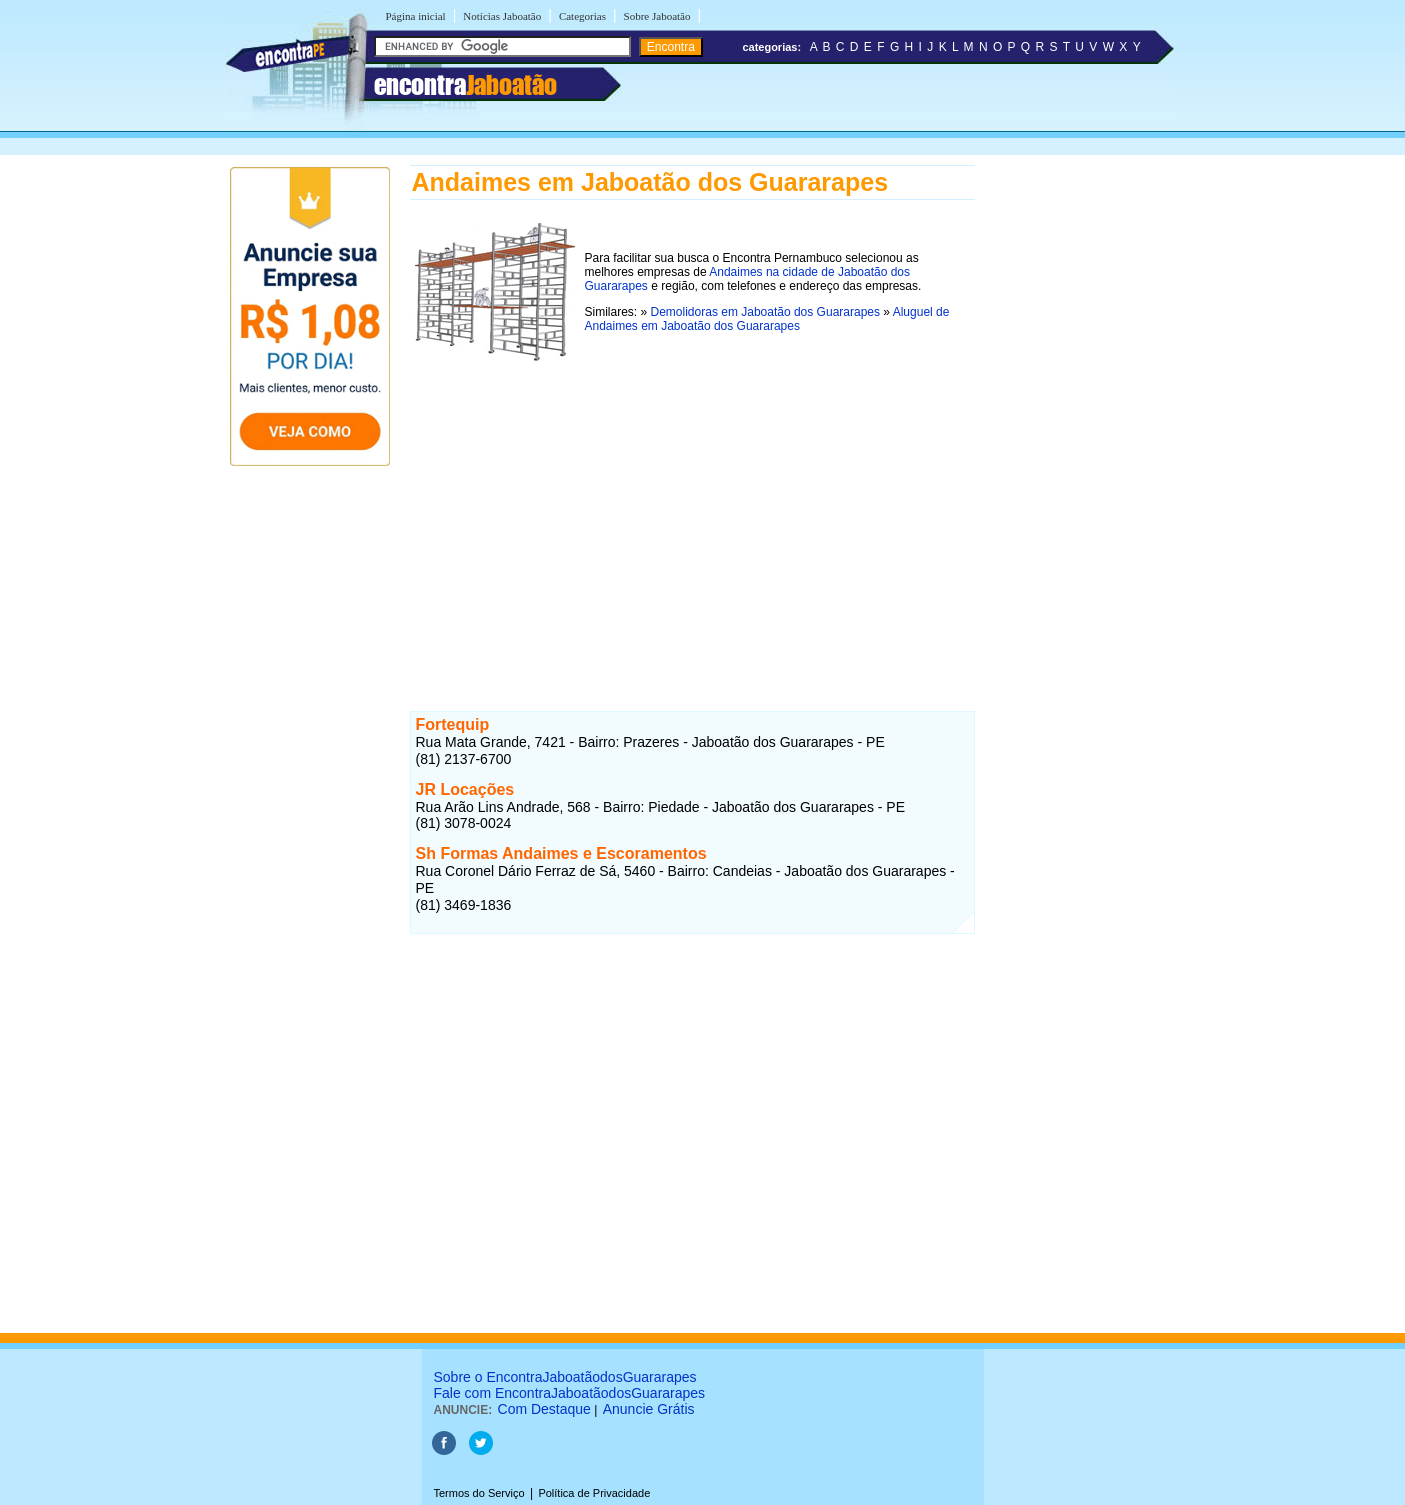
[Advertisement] (692, 507)
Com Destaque (544, 1409)
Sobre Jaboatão (657, 16)
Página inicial (416, 16)
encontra (465, 85)
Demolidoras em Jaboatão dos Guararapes (765, 312)
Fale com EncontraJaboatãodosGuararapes (570, 1393)
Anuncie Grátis (649, 1409)
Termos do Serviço (479, 1493)
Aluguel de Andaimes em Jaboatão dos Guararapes (767, 319)
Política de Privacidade (594, 1493)
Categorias (582, 16)
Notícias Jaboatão (502, 16)
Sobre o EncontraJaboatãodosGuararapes (565, 1377)
